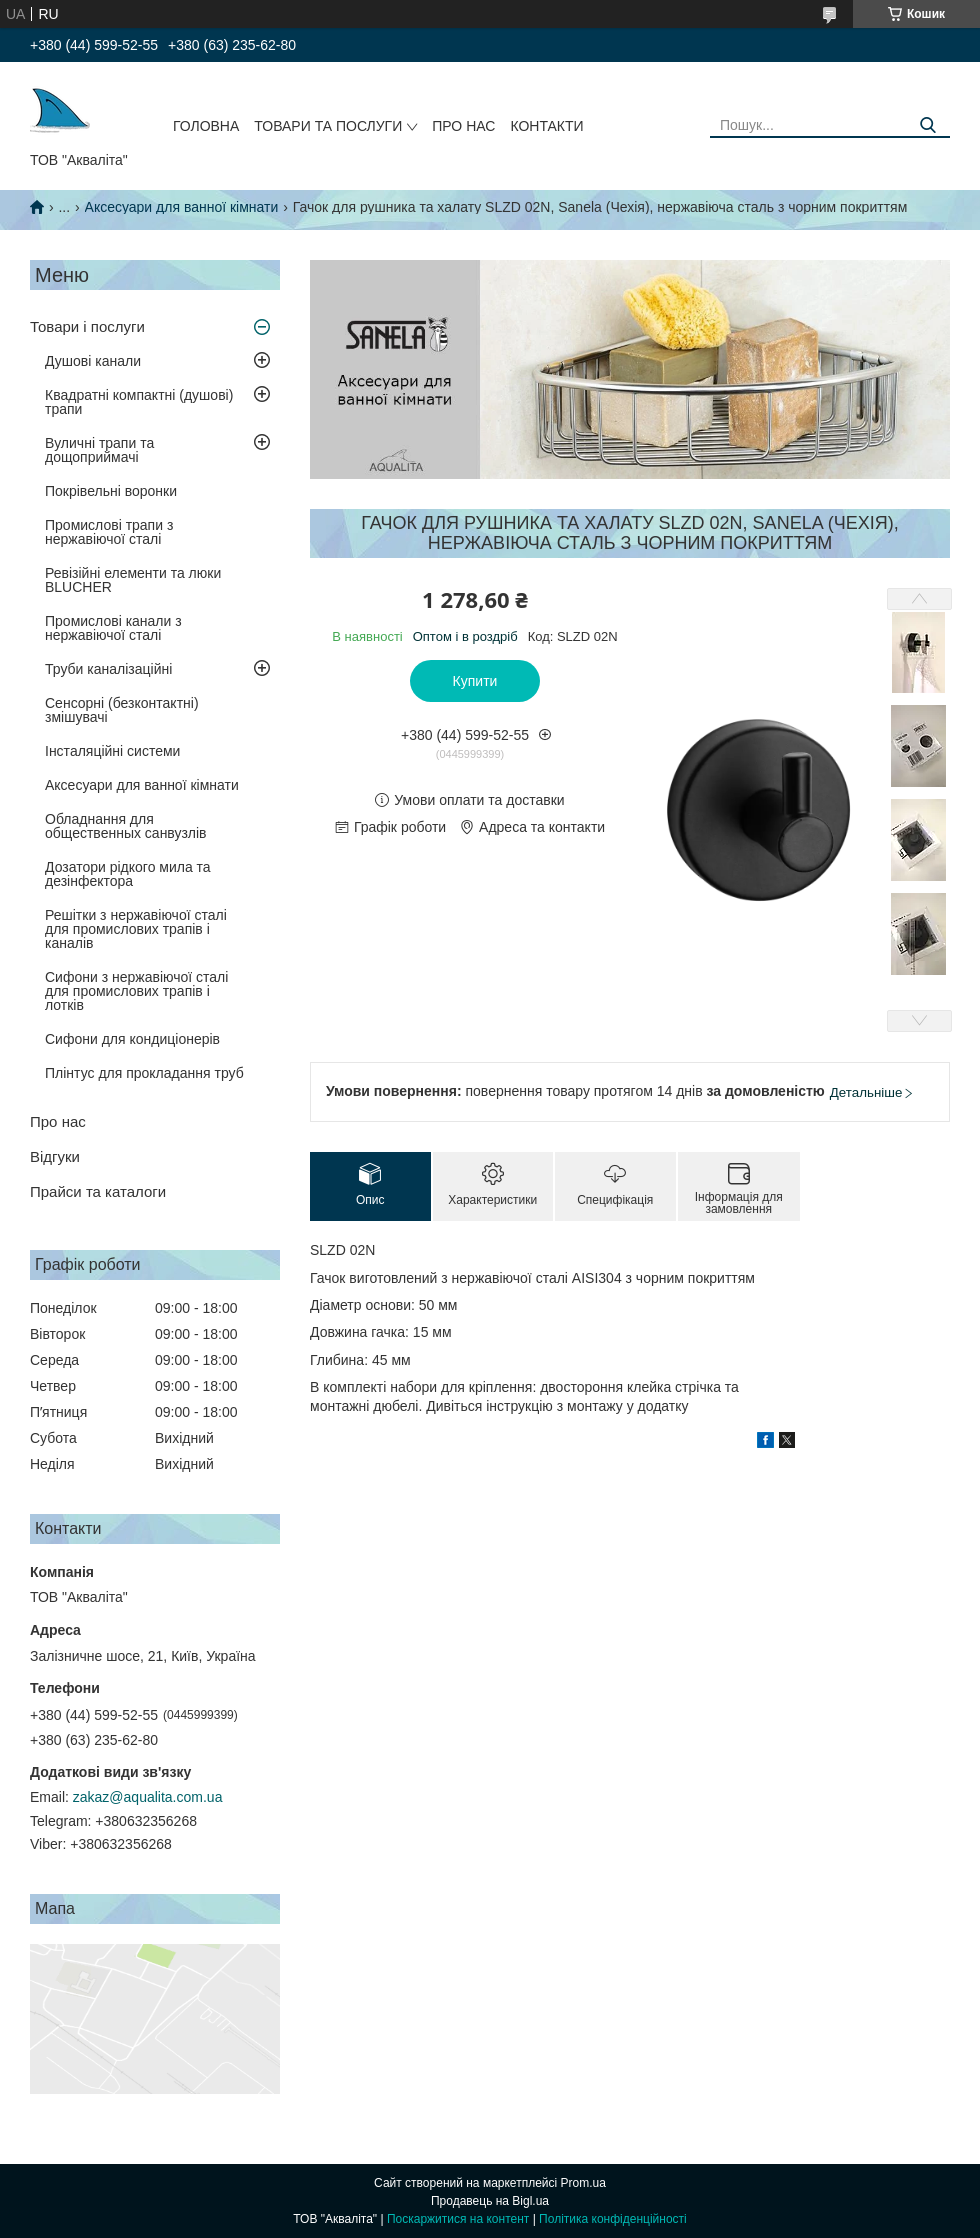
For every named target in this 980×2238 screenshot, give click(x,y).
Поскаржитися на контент (458, 2219)
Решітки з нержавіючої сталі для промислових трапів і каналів (136, 929)
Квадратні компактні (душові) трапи (139, 402)
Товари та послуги (328, 126)
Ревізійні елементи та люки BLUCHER (133, 580)
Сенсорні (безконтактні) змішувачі (122, 710)
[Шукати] (927, 125)
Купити (475, 681)
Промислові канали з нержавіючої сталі (113, 628)
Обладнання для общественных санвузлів (125, 826)
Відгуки (55, 1156)
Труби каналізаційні (108, 669)
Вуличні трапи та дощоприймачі (99, 450)
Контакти (546, 126)
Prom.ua (583, 2183)
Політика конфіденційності (613, 2219)
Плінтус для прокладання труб (144, 1073)
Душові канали (93, 361)
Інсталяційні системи (112, 751)
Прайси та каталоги (98, 1191)
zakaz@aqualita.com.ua (148, 1797)
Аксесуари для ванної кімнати (182, 207)
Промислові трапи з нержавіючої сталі (109, 532)
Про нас (463, 126)
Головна (206, 126)
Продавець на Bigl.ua (490, 2201)
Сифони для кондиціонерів (132, 1039)
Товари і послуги (87, 326)
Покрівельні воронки (111, 491)
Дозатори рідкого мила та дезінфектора (128, 874)
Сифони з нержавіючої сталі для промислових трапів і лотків (136, 991)
